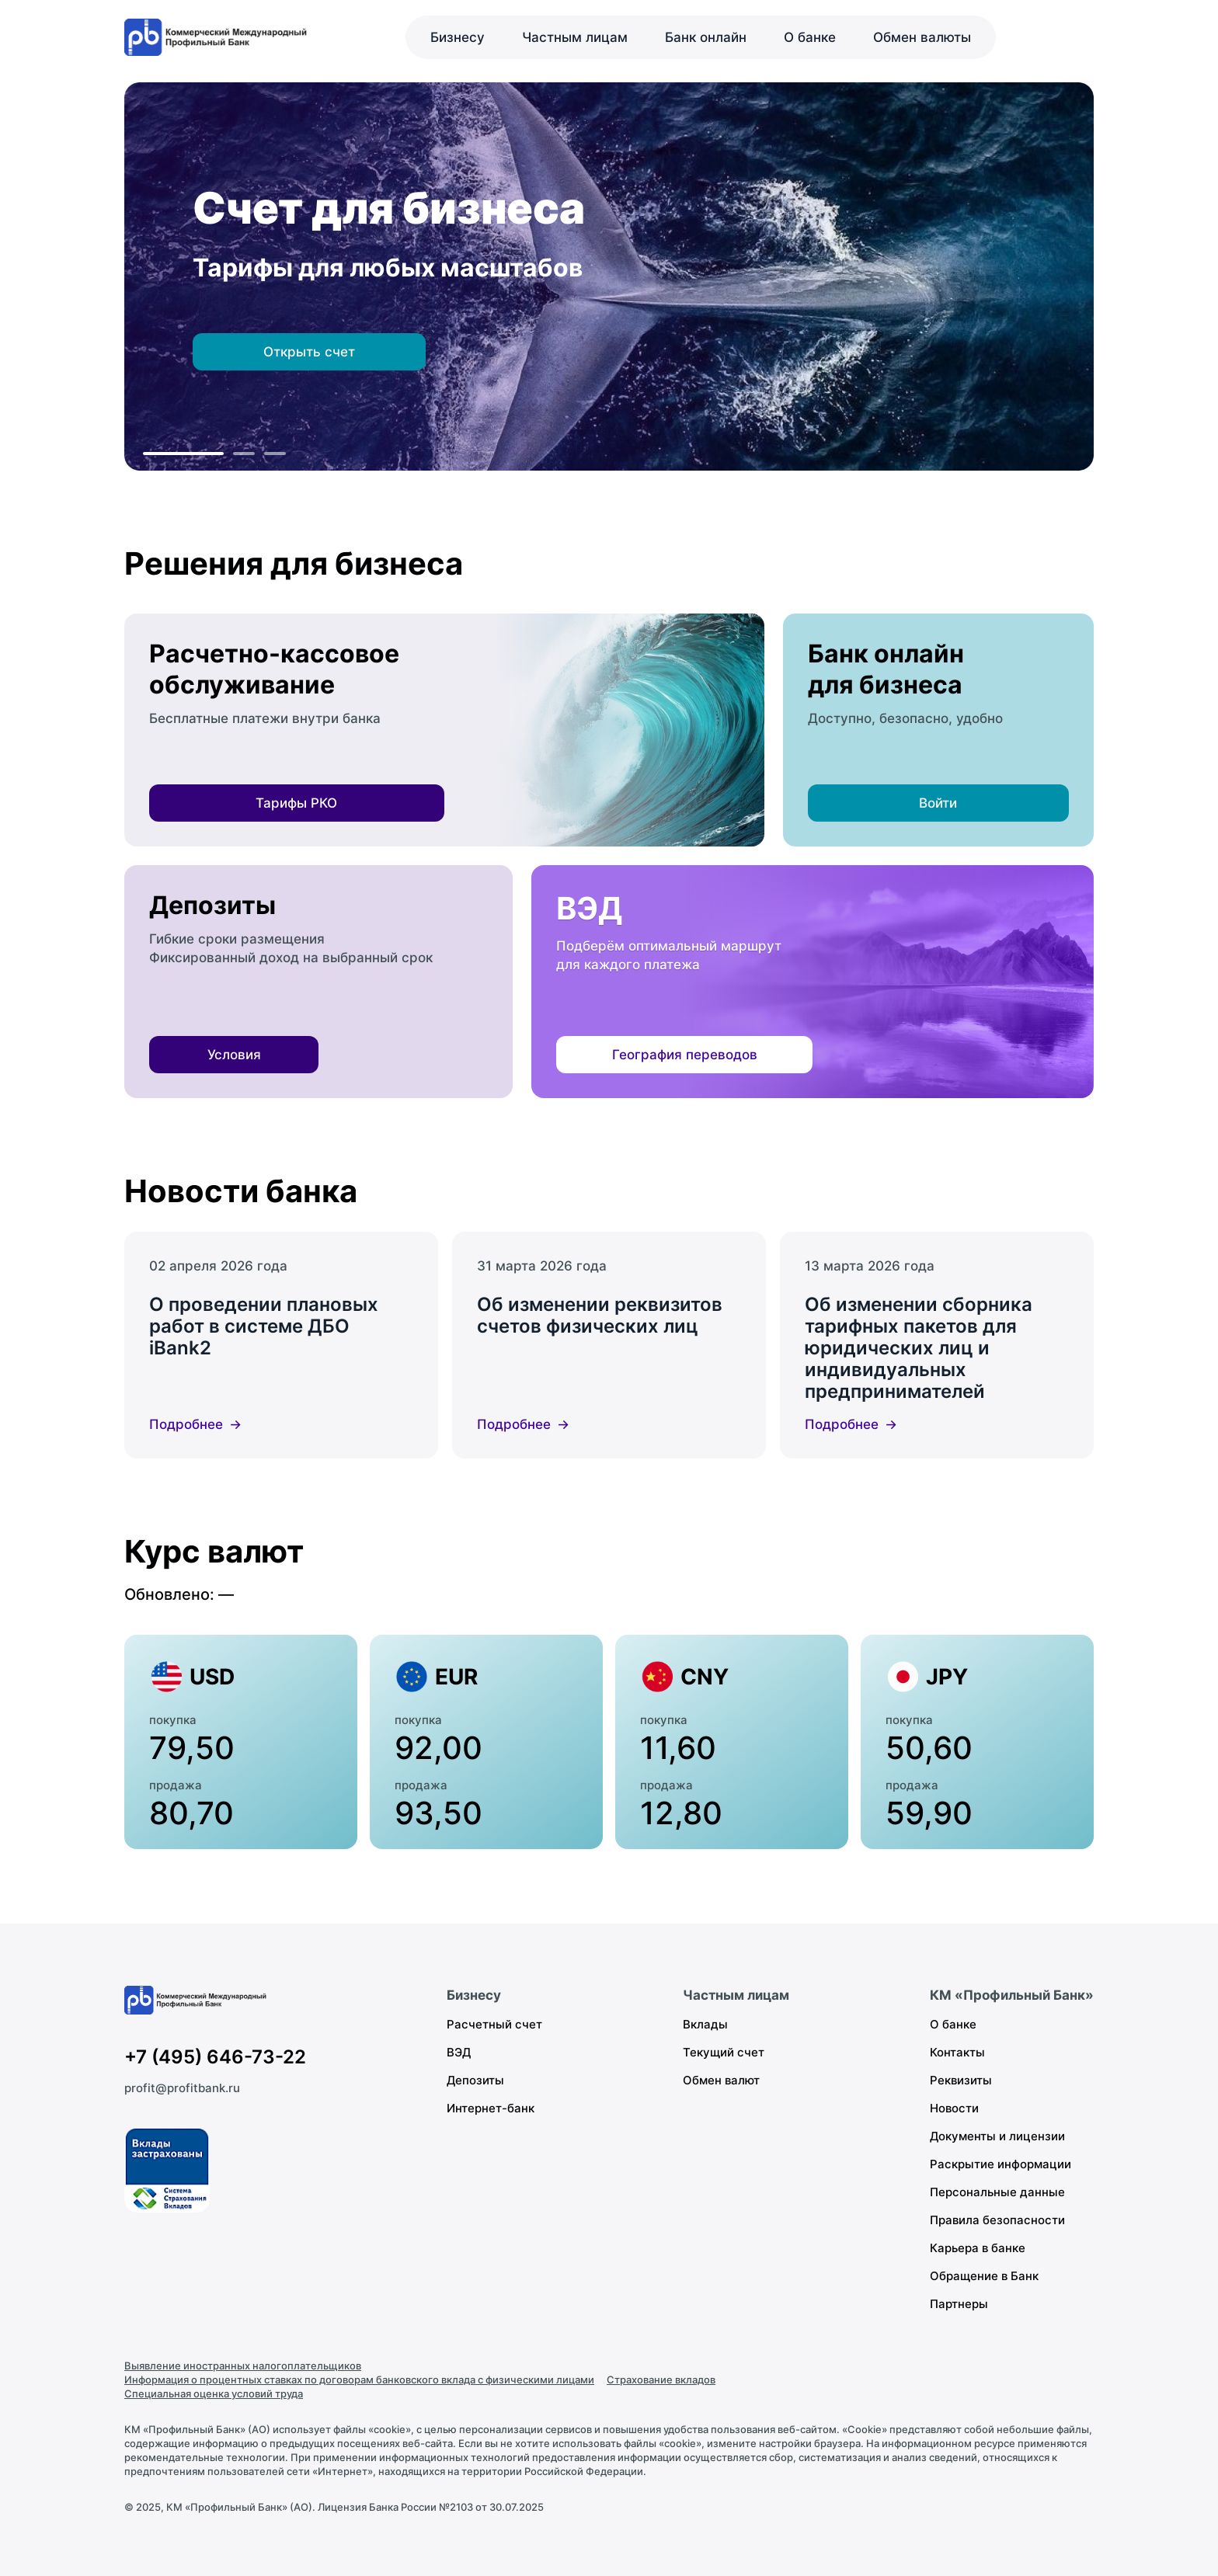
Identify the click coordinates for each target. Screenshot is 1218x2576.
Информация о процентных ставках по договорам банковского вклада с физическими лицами (359, 2379)
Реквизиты (961, 2080)
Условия (234, 1054)
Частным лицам (575, 37)
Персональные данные (997, 2192)
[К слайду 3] (275, 453)
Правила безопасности (997, 2220)
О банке (810, 37)
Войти (938, 803)
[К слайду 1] (183, 453)
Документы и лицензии (997, 2136)
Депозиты (475, 2080)
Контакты (957, 2052)
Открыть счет (309, 352)
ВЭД (459, 2052)
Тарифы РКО (296, 803)
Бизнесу (457, 37)
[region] (609, 276)
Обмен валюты (922, 37)
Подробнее (186, 1424)
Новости (954, 2108)
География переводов (684, 1054)
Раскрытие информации (1000, 2164)
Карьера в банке (977, 2248)
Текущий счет (723, 2052)
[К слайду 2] (244, 453)
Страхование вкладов (661, 2379)
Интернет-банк (490, 2108)
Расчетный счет (494, 2024)
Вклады (705, 2024)
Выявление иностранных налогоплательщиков (242, 2365)
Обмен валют (721, 2080)
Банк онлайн (705, 37)
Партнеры (959, 2303)
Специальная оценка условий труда (213, 2393)
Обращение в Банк (984, 2275)
